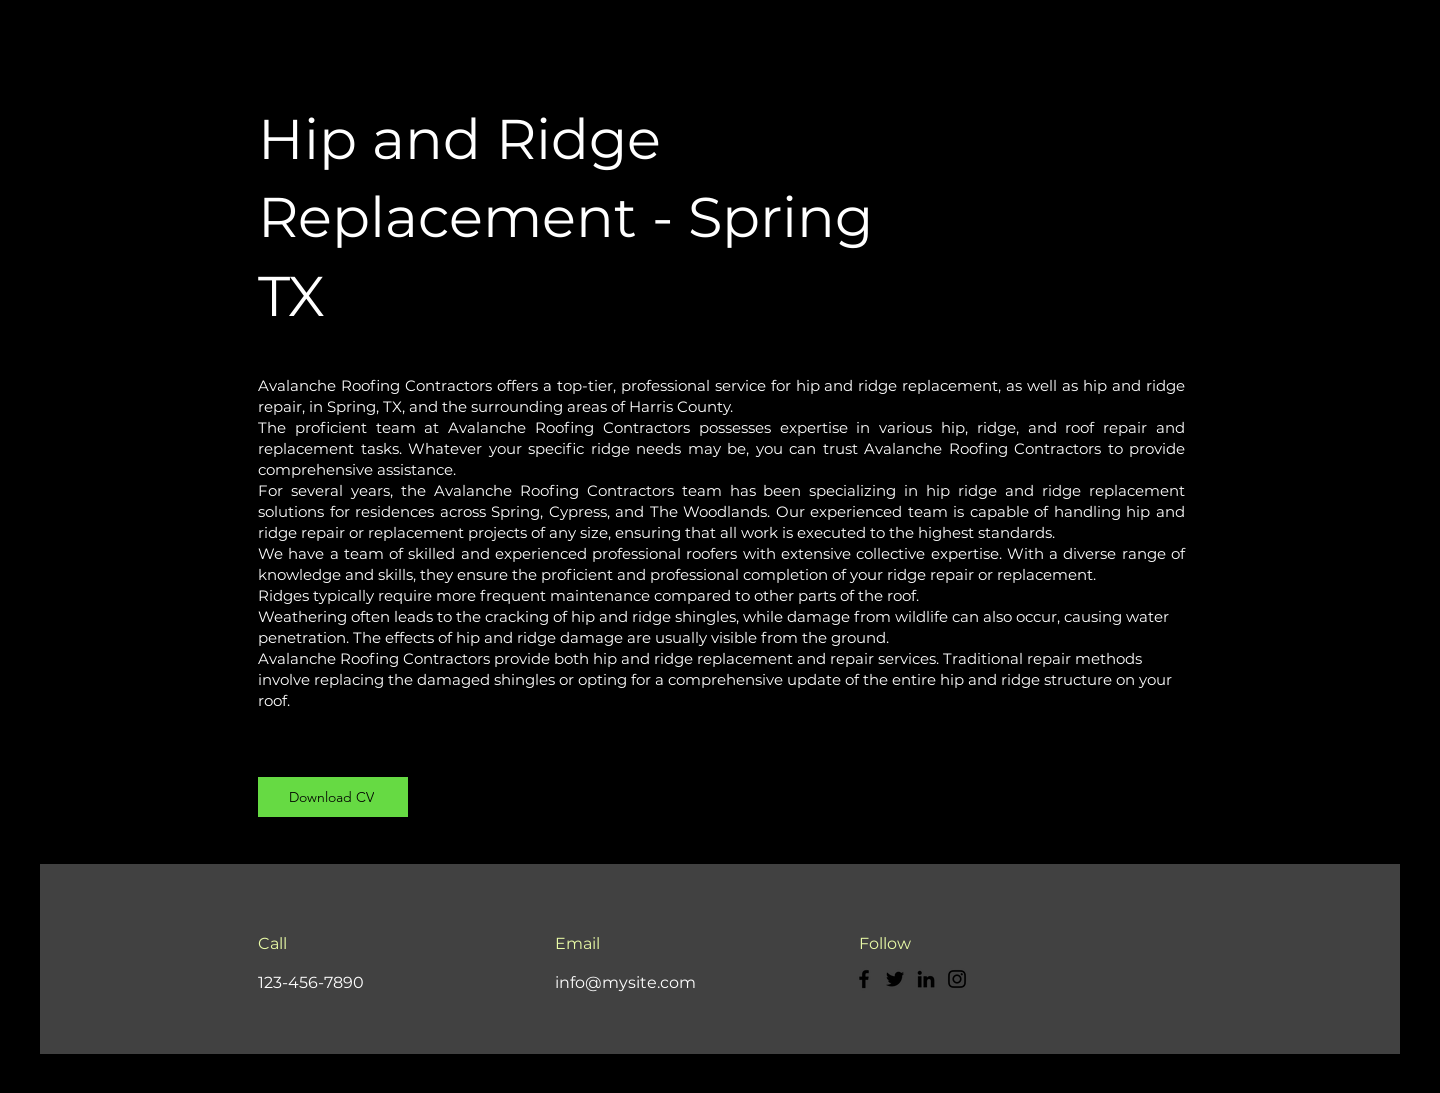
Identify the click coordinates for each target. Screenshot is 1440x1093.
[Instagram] (957, 979)
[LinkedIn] (926, 979)
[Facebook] (864, 979)
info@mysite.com (625, 982)
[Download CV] (333, 797)
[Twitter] (895, 979)
